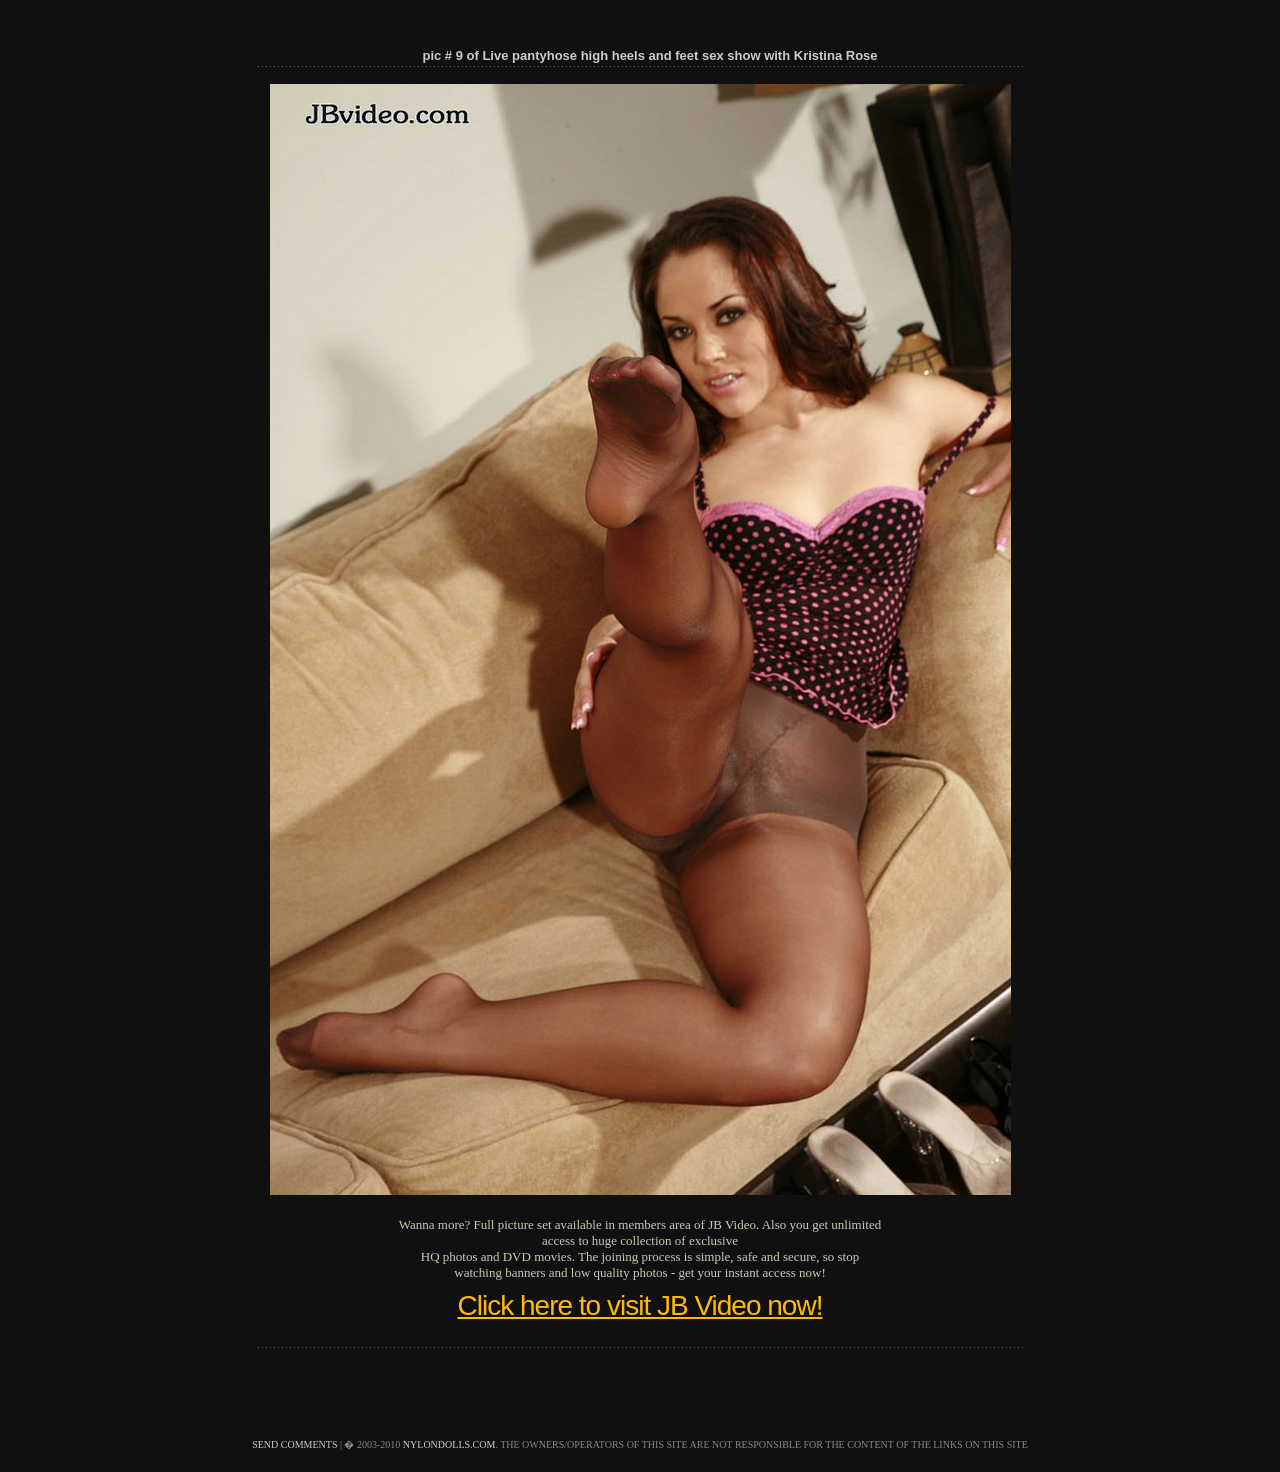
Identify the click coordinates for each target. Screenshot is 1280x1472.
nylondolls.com (449, 1444)
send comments (294, 1444)
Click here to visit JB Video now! (640, 1305)
